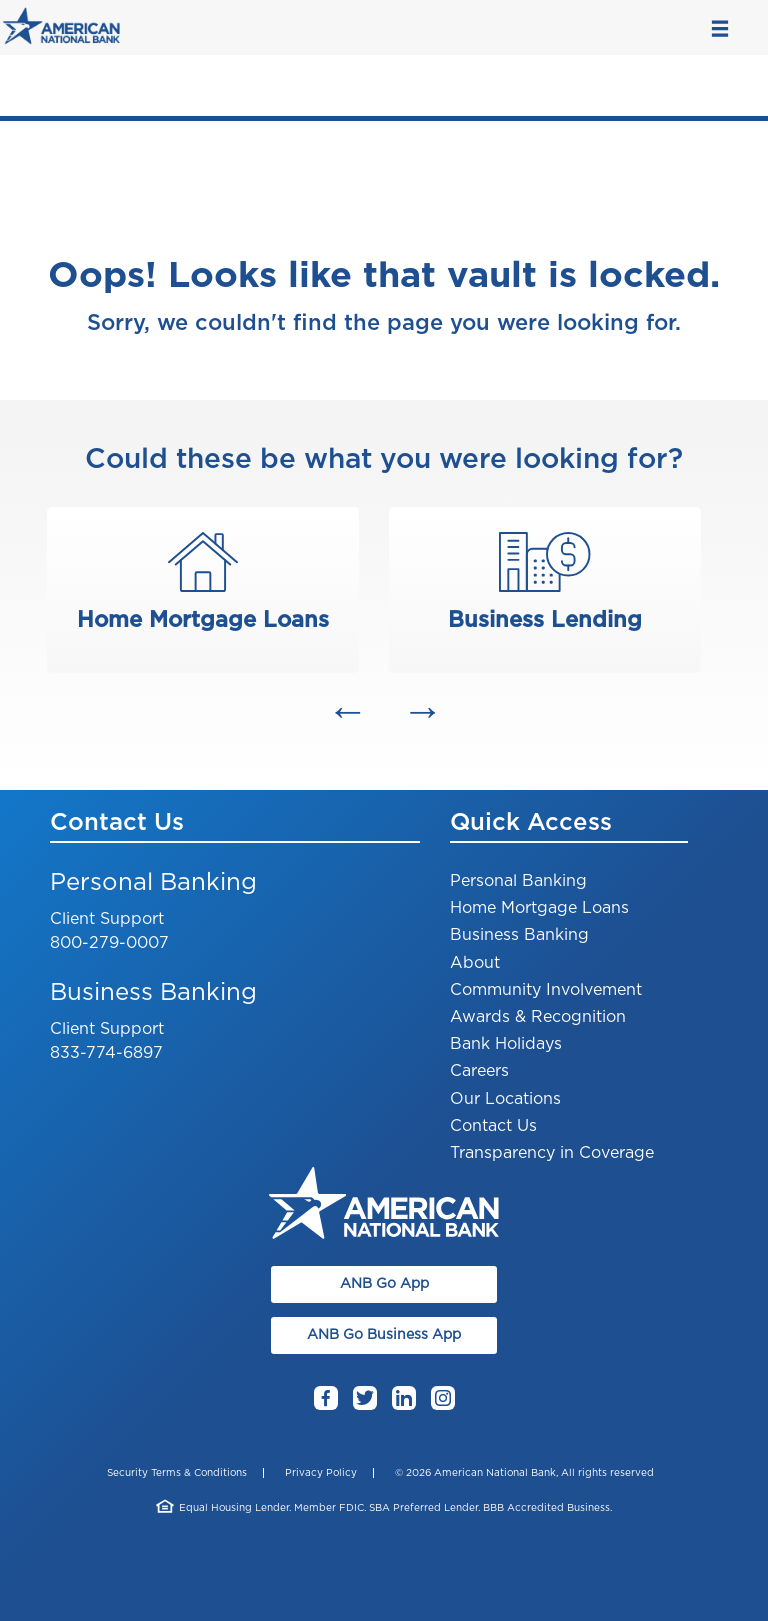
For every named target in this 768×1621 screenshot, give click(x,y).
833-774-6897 (106, 1053)
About (475, 963)
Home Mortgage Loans (539, 908)
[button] (346, 711)
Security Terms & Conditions (177, 1473)
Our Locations (505, 1099)
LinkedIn (404, 1400)
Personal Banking (518, 881)
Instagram (443, 1400)
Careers (479, 1071)
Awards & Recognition (538, 1017)
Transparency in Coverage (552, 1153)
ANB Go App (384, 1284)
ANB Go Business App (384, 1335)
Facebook (326, 1400)
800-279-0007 (109, 943)
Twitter (365, 1400)
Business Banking (519, 935)
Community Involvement (546, 990)
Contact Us (493, 1126)
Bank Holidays (506, 1044)
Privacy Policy (321, 1473)
